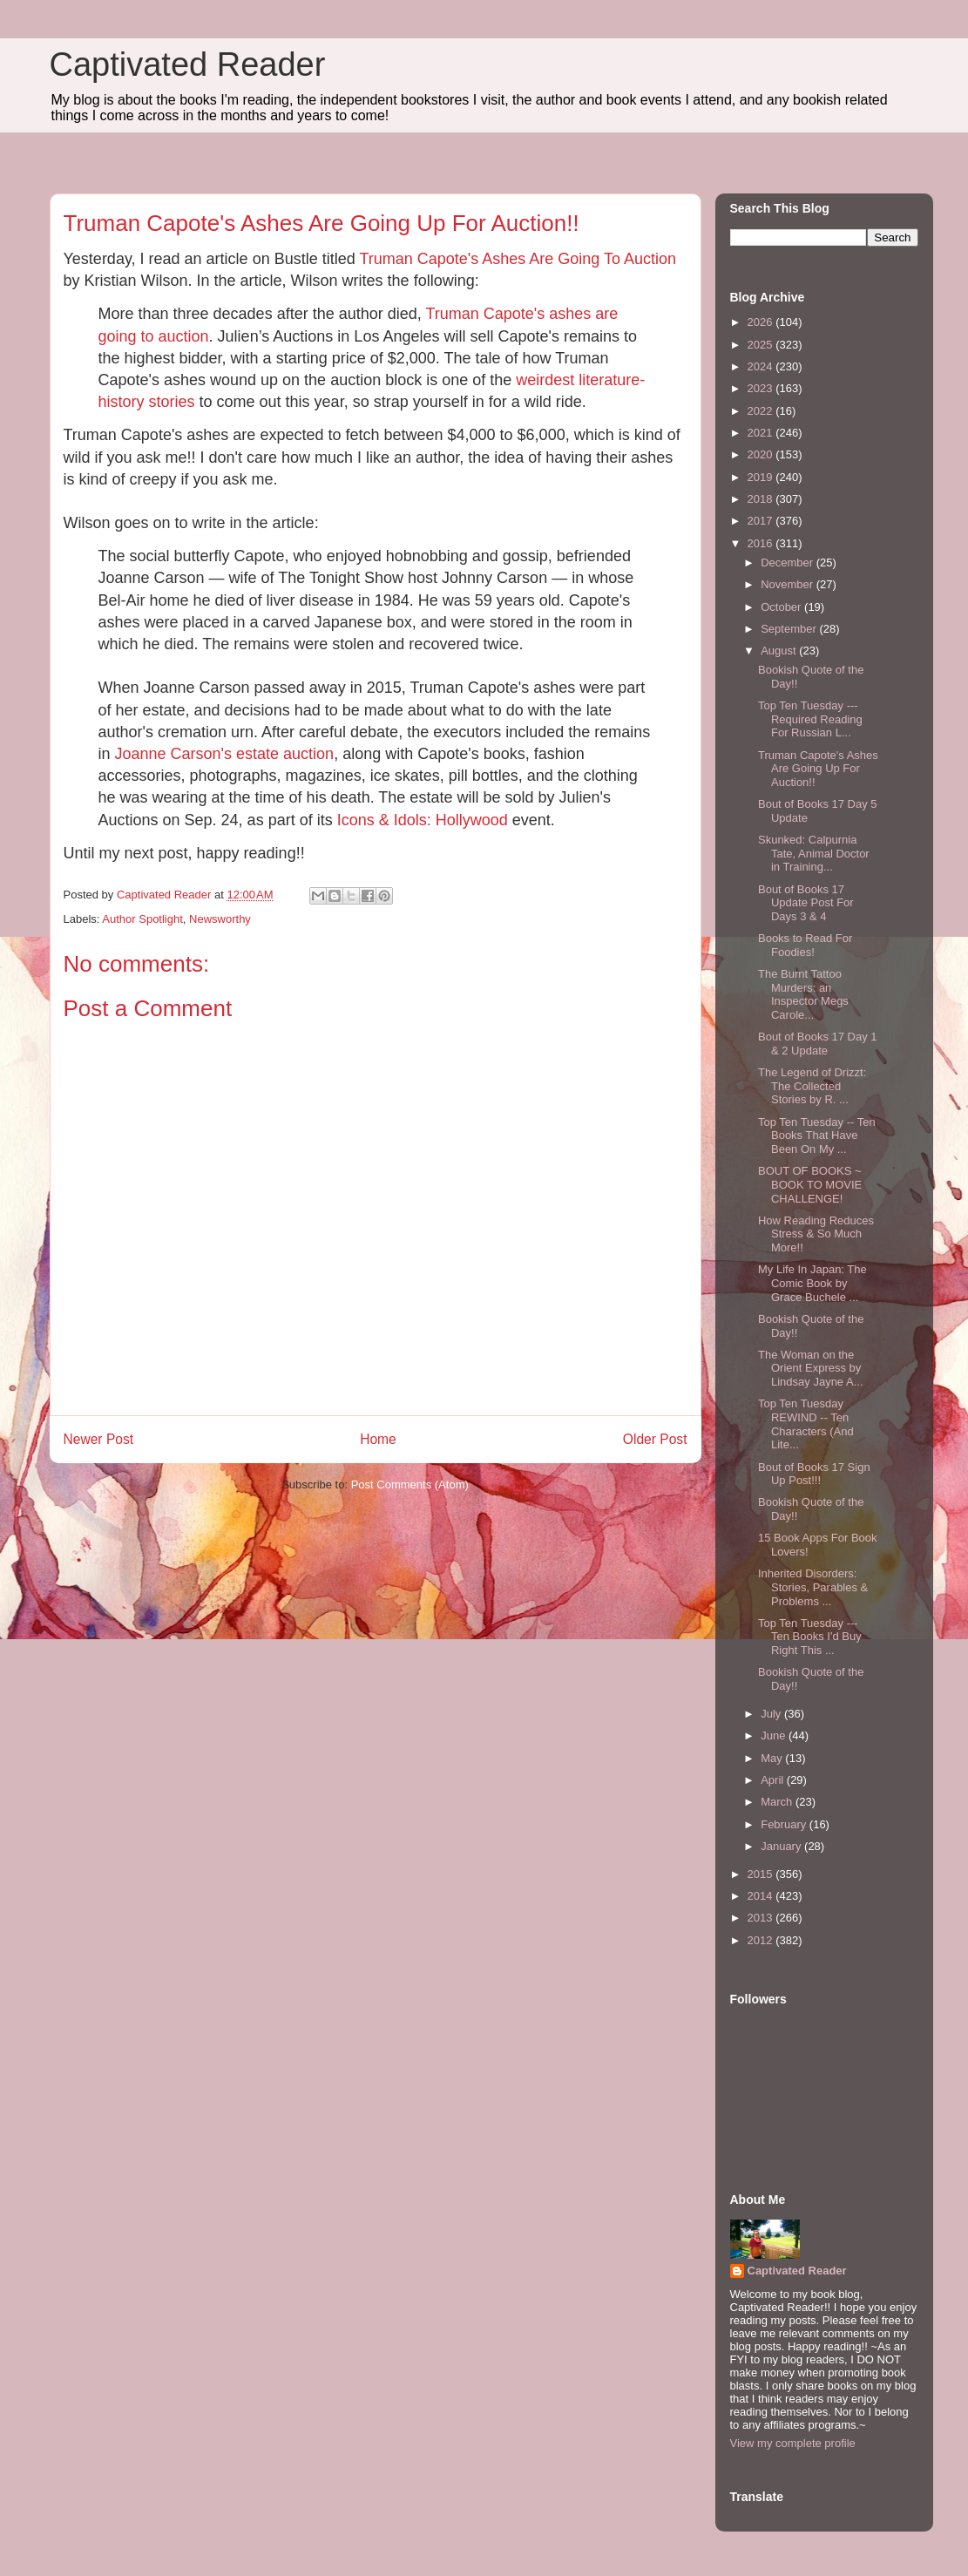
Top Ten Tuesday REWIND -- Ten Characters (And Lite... (806, 1424)
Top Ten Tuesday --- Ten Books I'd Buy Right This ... (810, 1637)
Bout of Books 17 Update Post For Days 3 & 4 (806, 903)
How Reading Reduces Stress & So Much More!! (816, 1234)
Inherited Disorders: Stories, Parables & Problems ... (813, 1587)
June (775, 1735)
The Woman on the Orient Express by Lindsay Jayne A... (810, 1368)
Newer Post (99, 1439)
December (788, 562)
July (772, 1713)
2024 (762, 366)
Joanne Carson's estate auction (225, 754)
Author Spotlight (142, 918)
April (774, 1779)
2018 (762, 498)
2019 (762, 477)
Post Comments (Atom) (410, 1484)
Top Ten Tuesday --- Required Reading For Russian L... (810, 719)
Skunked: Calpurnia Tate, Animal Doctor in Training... (814, 853)
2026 (762, 322)
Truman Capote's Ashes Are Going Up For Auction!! (818, 769)
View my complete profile (793, 2443)
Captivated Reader (188, 64)
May (773, 1758)
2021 (762, 432)
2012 (762, 1940)
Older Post (655, 1439)
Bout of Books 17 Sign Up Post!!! (814, 1474)
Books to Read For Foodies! (805, 945)
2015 (762, 1874)
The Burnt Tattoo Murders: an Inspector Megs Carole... (803, 994)
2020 (762, 454)
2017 (762, 520)
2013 (762, 1917)
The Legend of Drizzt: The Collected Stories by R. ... (812, 1086)
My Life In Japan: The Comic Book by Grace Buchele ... (812, 1283)
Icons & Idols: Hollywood (422, 820)
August (780, 650)
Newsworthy (220, 918)
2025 (762, 344)
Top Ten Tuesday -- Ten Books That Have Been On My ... (817, 1135)
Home (378, 1439)
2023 (762, 388)
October (782, 606)
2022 (762, 410)
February (785, 1824)
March (778, 1801)
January (782, 1846)
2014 (762, 1895)
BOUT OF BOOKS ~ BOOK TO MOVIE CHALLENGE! (810, 1184)
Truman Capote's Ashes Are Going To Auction (517, 259)
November (788, 584)
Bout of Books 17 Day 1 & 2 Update (817, 1043)
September (790, 628)
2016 (762, 543)
